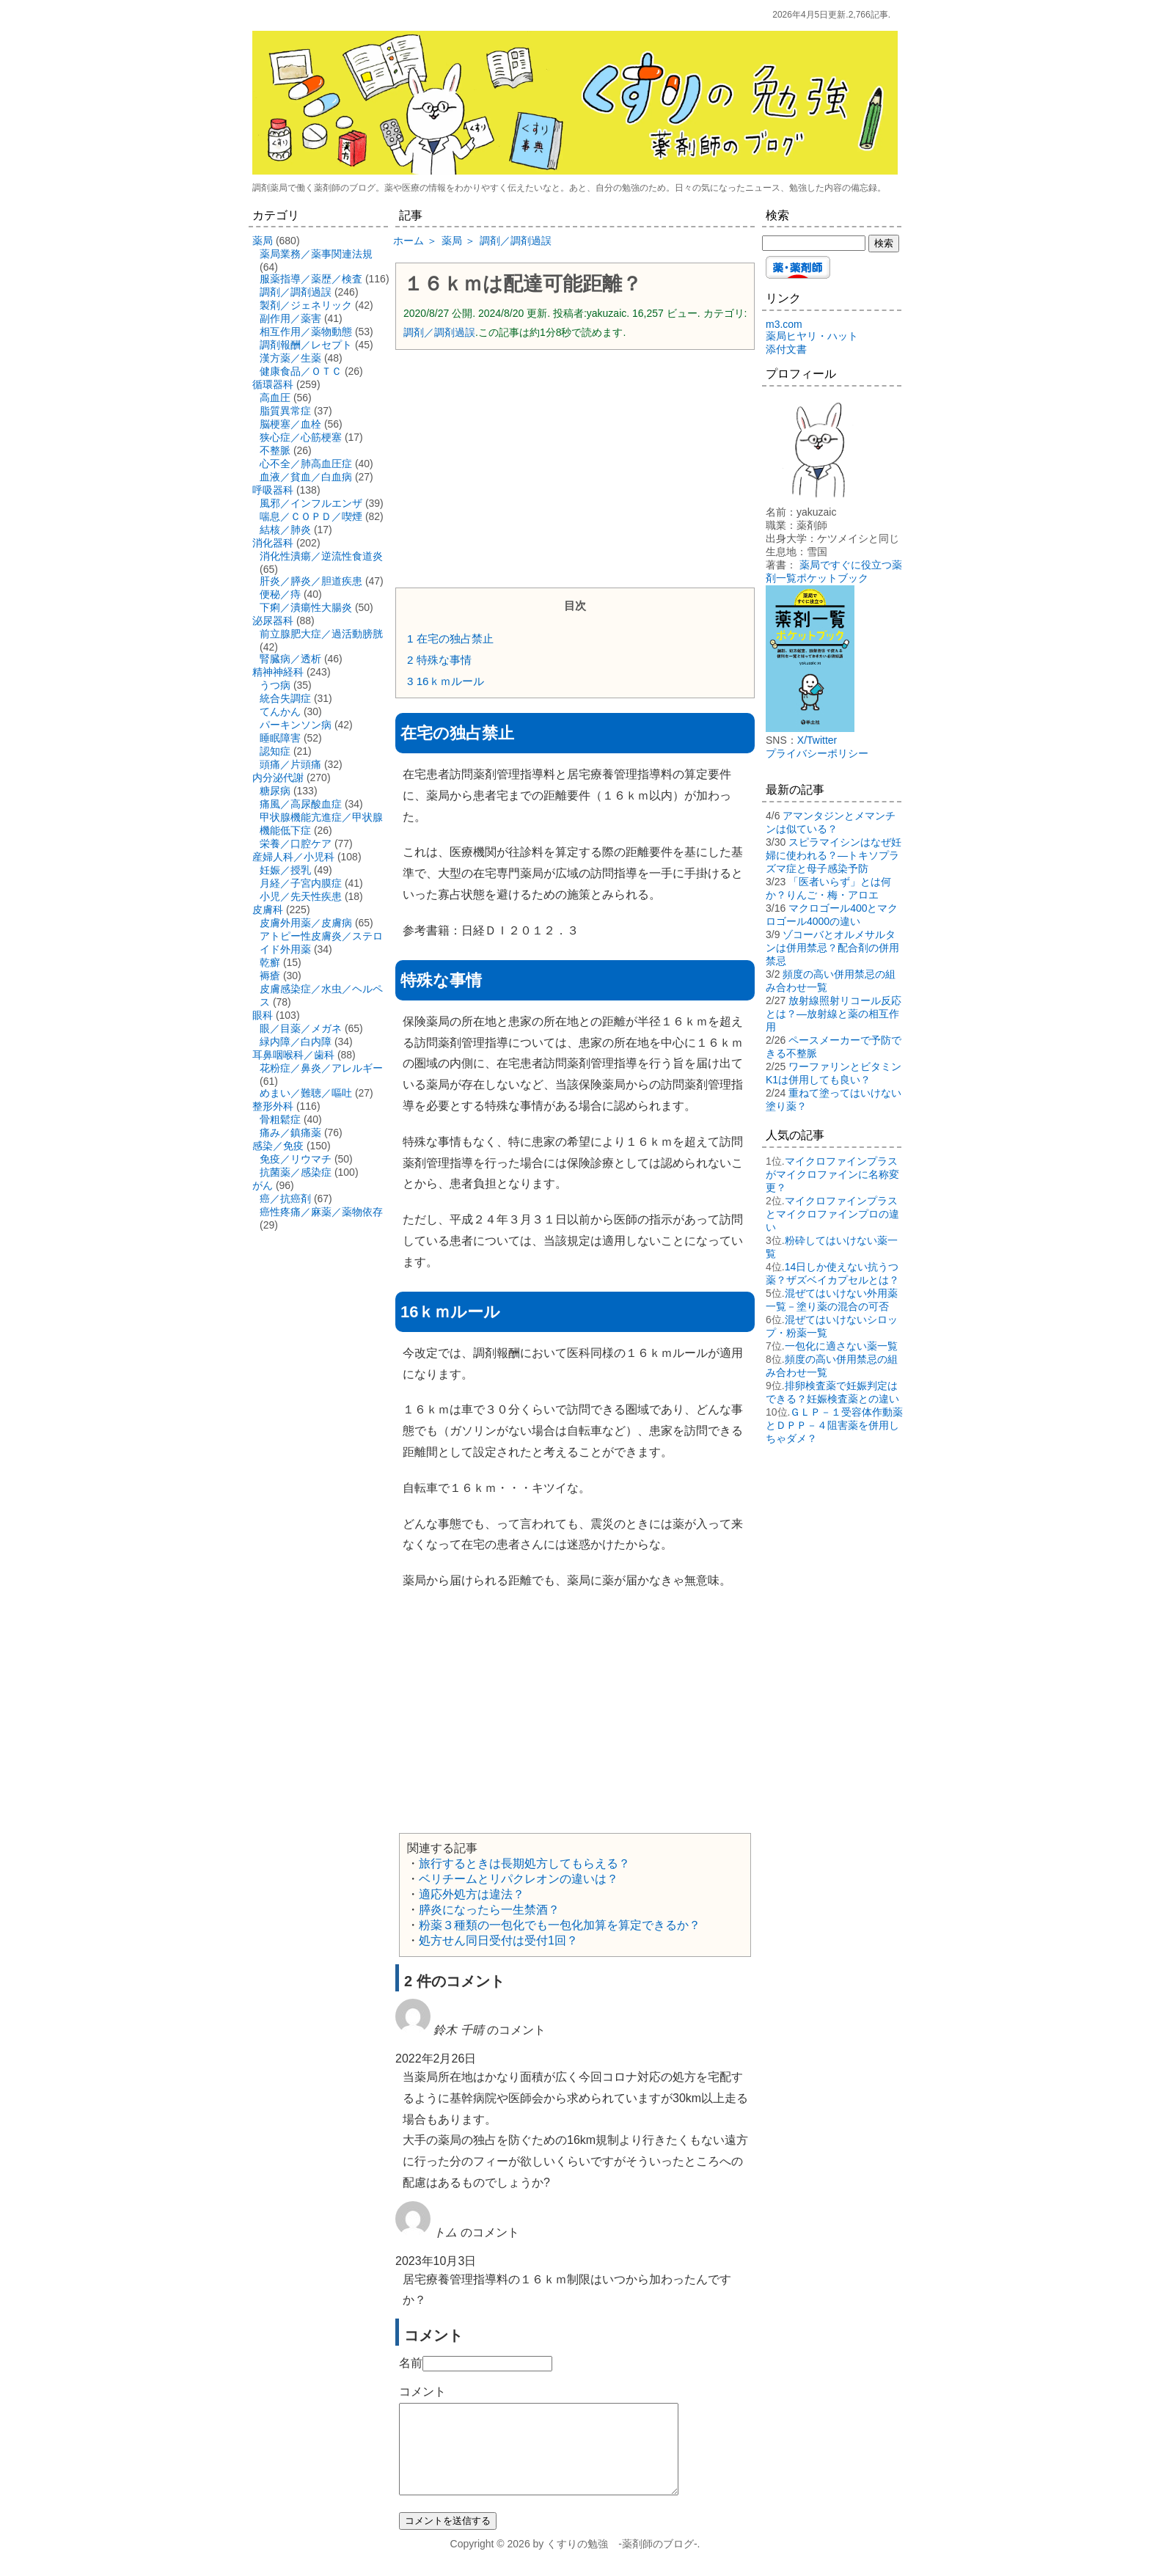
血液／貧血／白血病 (306, 477)
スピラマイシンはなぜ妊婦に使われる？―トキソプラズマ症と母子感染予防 (833, 855)
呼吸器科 (272, 490)
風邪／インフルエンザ (311, 503)
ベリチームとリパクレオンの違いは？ (518, 1879)
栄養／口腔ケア (296, 843)
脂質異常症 (285, 411)
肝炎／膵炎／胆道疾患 (311, 581)
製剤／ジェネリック (306, 305)
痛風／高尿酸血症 (301, 804)
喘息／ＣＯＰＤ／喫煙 (311, 516)
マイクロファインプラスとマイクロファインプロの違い (832, 1214)
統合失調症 (285, 698)
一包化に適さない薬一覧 (841, 1346)
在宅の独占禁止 (450, 638)
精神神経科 (278, 672)
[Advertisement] (575, 467)
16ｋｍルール (445, 681)
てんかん (280, 711)
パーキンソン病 (296, 725)
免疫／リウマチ (296, 1159)
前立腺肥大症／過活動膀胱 (321, 634)
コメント (422, 2391)
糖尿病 (275, 791)
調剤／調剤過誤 (439, 332)
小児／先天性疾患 (301, 896)
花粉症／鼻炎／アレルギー (321, 1068)
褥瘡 (270, 975)
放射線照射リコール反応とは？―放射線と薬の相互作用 (833, 1014)
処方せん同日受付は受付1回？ (498, 1940)
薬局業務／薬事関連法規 (316, 254)
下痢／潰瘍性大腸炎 (306, 607)
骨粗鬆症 (280, 1119)
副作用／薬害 (290, 318)
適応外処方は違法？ (471, 1894)
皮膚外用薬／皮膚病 (306, 923)
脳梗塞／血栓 (290, 424)
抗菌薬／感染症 (296, 1172)
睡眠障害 (280, 738)
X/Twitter (817, 740)
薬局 (262, 240)
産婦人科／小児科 (293, 857)
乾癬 (270, 962)
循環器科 (272, 384)
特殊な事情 (439, 660)
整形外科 (272, 1106)
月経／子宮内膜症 (301, 883)
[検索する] (813, 243)
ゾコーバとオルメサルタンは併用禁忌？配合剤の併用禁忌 (832, 948)
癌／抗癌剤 (285, 1198)
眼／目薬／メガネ (301, 1028)
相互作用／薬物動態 (306, 331)
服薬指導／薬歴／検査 (311, 279)
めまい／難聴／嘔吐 (306, 1093)
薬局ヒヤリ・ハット (812, 336)
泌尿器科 (272, 620)
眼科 (262, 1015)
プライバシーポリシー (817, 753)
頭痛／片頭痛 (290, 764)
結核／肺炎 (285, 529)
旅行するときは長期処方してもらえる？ (524, 1863)
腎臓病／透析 (290, 659)
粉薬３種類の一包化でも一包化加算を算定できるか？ (559, 1925)
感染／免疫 (278, 1146)
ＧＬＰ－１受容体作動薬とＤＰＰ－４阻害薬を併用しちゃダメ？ (834, 1425)
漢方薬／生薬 (290, 358)
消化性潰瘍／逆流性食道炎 (321, 556)
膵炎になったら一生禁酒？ (489, 1909)
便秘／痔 (280, 594)
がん (262, 1185)
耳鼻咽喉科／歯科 (293, 1055)
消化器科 (272, 543)
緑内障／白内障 (296, 1041)
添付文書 (786, 349)
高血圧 (275, 397)
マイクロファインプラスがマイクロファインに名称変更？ (832, 1174)
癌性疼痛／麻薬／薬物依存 (321, 1212)
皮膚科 (267, 909)
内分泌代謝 (278, 777)
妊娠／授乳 (285, 870)
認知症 (275, 751)
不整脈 (275, 450)
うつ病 (275, 685)
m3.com (784, 324)
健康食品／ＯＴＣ (301, 371)
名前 (410, 2363)
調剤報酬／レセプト (306, 345)
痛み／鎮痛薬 (290, 1132)
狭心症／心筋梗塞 (301, 437)
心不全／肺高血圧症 (306, 463)
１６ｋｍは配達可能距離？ (522, 284)
